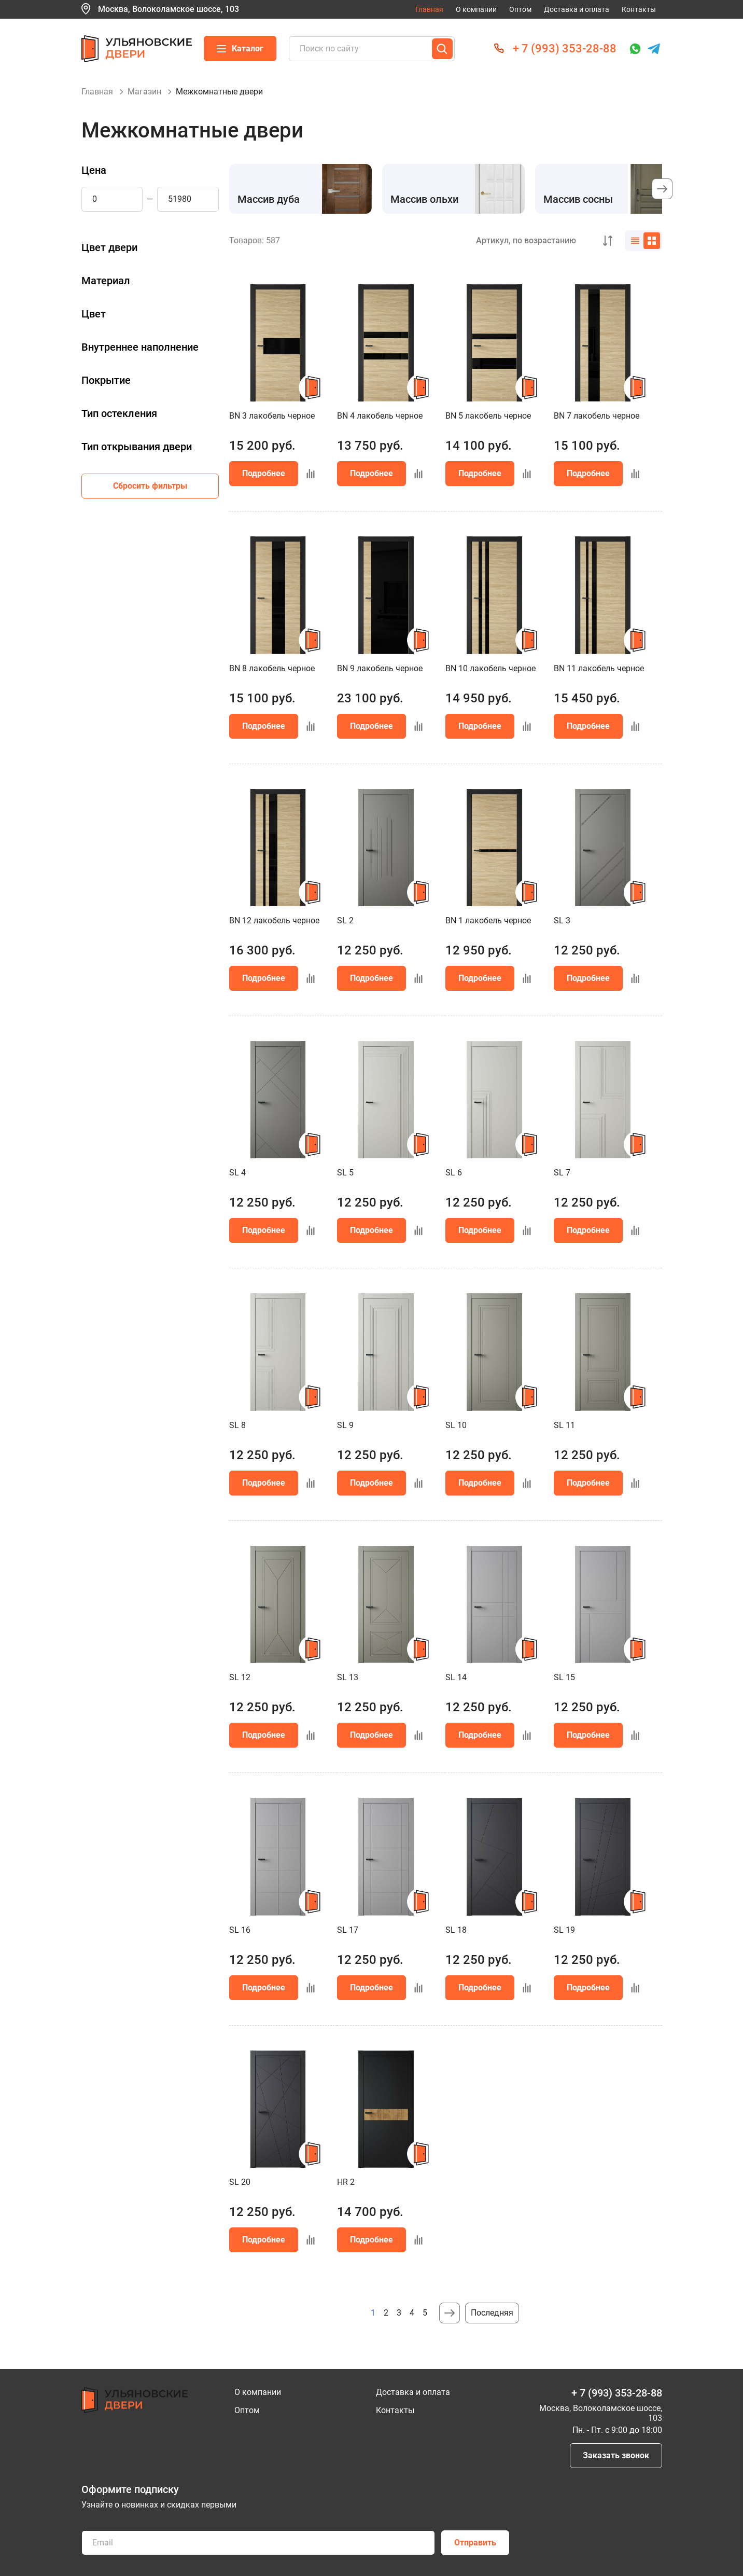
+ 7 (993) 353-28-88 (564, 48)
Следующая (449, 2313)
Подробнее (263, 473)
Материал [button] (105, 280)
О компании (476, 9)
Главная (429, 9)
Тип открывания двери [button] (136, 446)
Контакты (639, 9)
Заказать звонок (616, 2455)
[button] (662, 188)
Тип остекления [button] (119, 413)
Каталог (240, 48)
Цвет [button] (93, 314)
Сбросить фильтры (150, 486)
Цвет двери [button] (109, 247)
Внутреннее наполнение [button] (140, 347)
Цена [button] (93, 170)
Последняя (492, 2313)
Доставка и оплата (576, 9)
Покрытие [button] (106, 380)
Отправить (475, 2542)
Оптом (520, 9)
